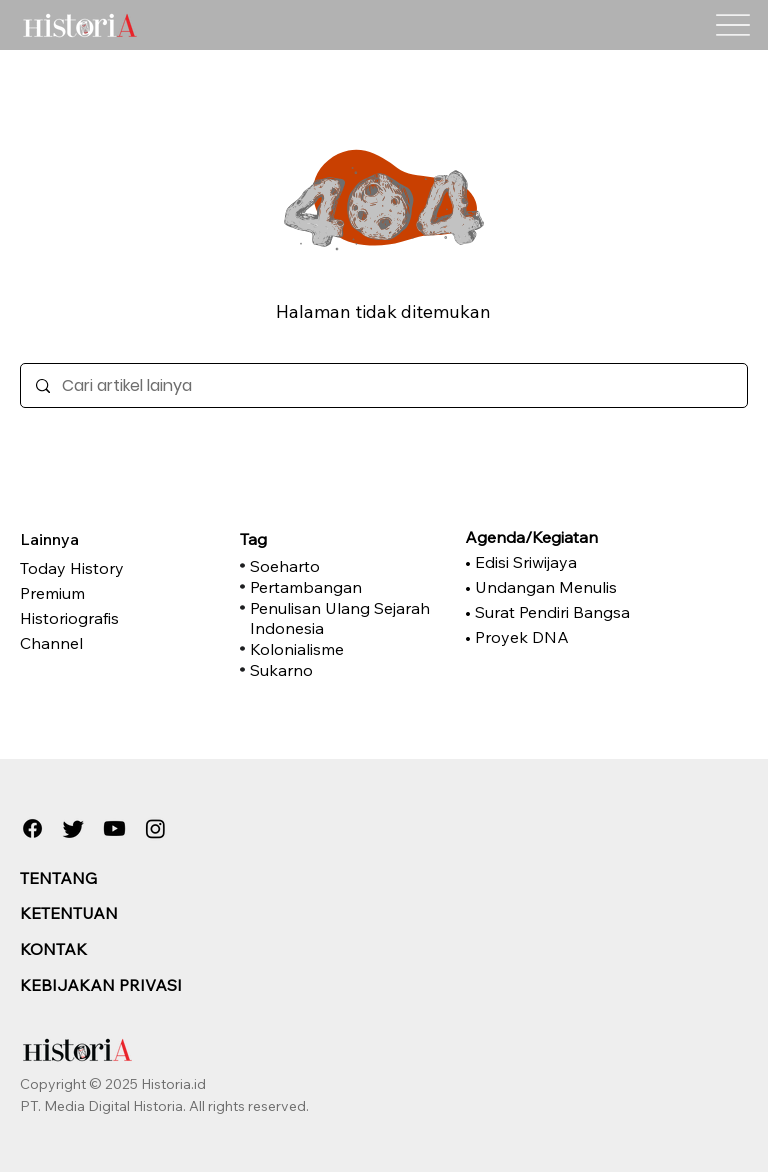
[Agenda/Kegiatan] (560, 537)
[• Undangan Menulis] (560, 587)
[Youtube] (114, 828)
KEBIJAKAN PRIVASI (101, 985)
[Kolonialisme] (345, 649)
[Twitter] (73, 828)
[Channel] (120, 643)
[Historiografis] (120, 618)
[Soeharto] (345, 566)
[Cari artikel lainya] (383, 385)
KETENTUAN (69, 913)
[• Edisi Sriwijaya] (560, 562)
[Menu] (733, 25)
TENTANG (58, 878)
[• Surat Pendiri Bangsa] (560, 612)
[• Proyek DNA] (560, 637)
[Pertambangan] (345, 587)
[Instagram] (155, 828)
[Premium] (120, 593)
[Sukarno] (345, 670)
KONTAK (53, 949)
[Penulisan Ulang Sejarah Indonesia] (345, 618)
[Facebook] (32, 828)
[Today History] (120, 568)
